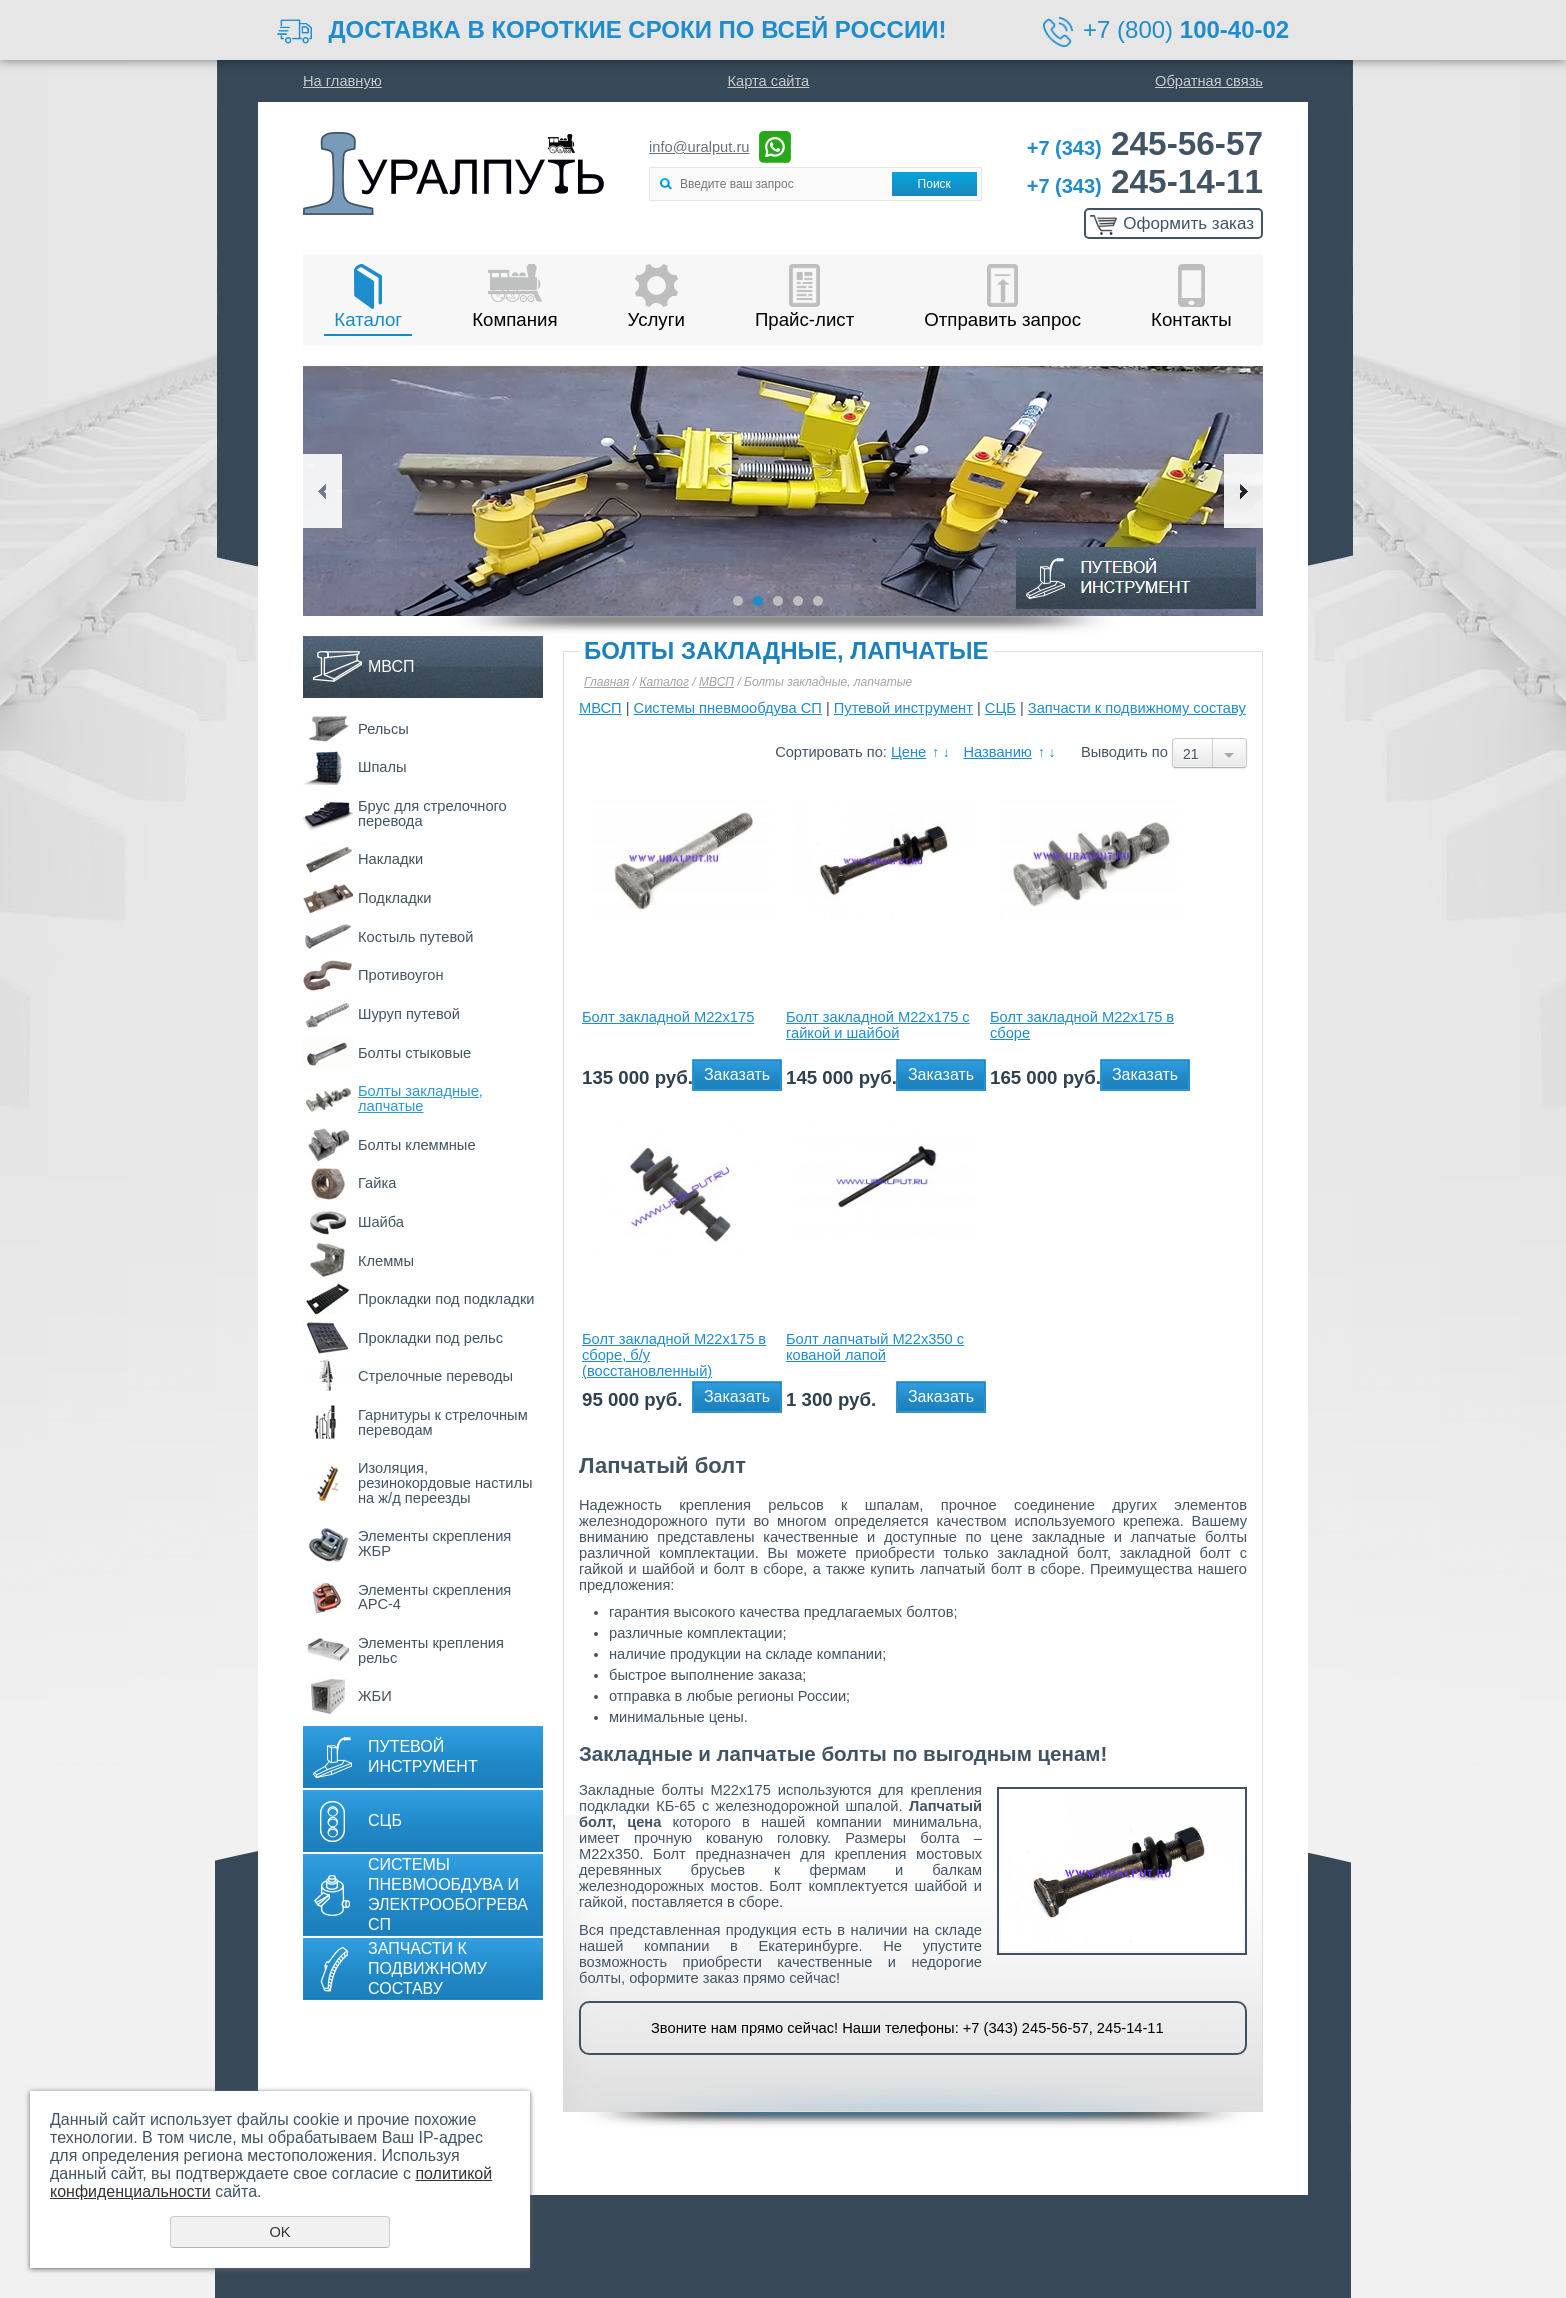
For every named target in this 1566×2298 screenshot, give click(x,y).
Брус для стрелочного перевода (432, 813)
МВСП (391, 666)
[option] (783, 491)
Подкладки (394, 898)
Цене (908, 752)
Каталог (368, 319)
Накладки (390, 859)
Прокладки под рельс (430, 1338)
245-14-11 (1145, 181)
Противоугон (401, 975)
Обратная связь (1209, 81)
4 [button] (798, 601)
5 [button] (818, 601)
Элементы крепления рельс (431, 1650)
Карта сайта (769, 81)
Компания (514, 319)
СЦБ (385, 1820)
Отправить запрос (1002, 319)
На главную (342, 81)
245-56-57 (1145, 143)
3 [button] (778, 601)
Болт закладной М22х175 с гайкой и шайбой (878, 1025)
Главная (606, 682)
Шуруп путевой (409, 1014)
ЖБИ (375, 1696)
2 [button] (758, 601)
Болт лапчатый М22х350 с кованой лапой (875, 1347)
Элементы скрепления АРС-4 (434, 1597)
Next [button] (1243, 491)
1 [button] (738, 601)
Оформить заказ (1188, 223)
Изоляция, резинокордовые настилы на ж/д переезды (445, 1482)
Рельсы (383, 729)
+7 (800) (1186, 29)
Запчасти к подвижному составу (427, 1968)
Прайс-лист (804, 319)
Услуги (656, 319)
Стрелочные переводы (435, 1376)
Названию (997, 752)
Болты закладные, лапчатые (420, 1098)
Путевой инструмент (423, 1756)
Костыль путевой (415, 937)
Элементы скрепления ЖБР (434, 1543)
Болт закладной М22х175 (668, 1017)
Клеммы (386, 1261)
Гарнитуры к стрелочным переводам (443, 1422)
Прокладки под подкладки (446, 1299)
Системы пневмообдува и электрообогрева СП (448, 1894)
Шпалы (382, 767)
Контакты (1191, 319)
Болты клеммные (417, 1145)
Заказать (737, 1074)
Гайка (377, 1183)
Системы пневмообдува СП (728, 708)
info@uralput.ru (699, 147)
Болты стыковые (414, 1053)
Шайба (381, 1222)
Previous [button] (322, 491)
